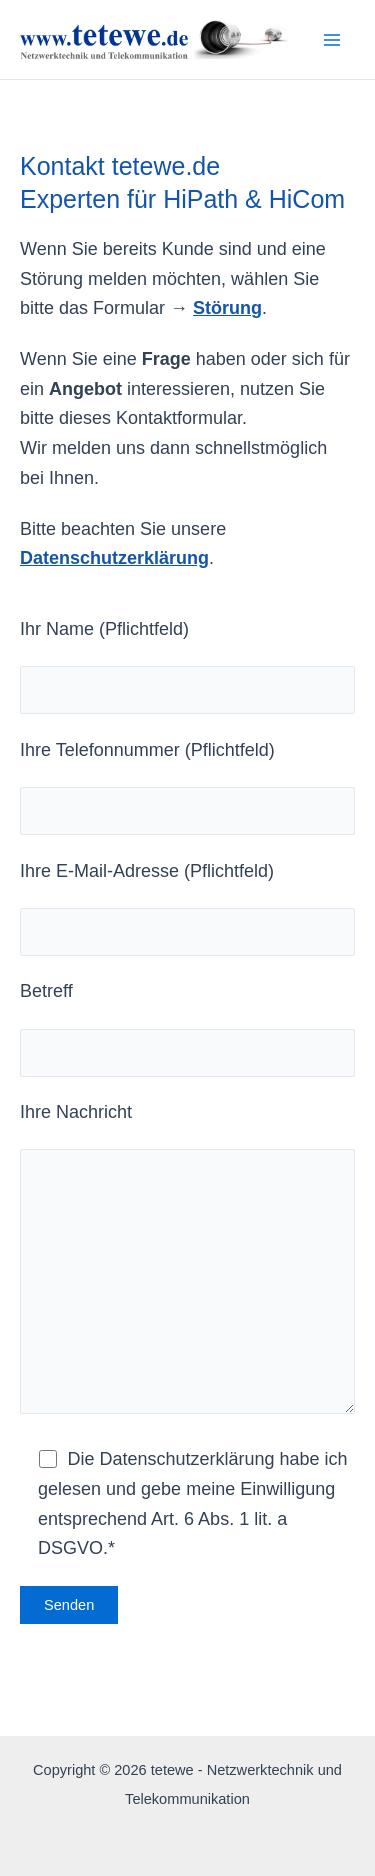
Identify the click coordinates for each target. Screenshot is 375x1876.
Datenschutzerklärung (114, 558)
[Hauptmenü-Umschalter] (331, 39)
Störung (227, 308)
